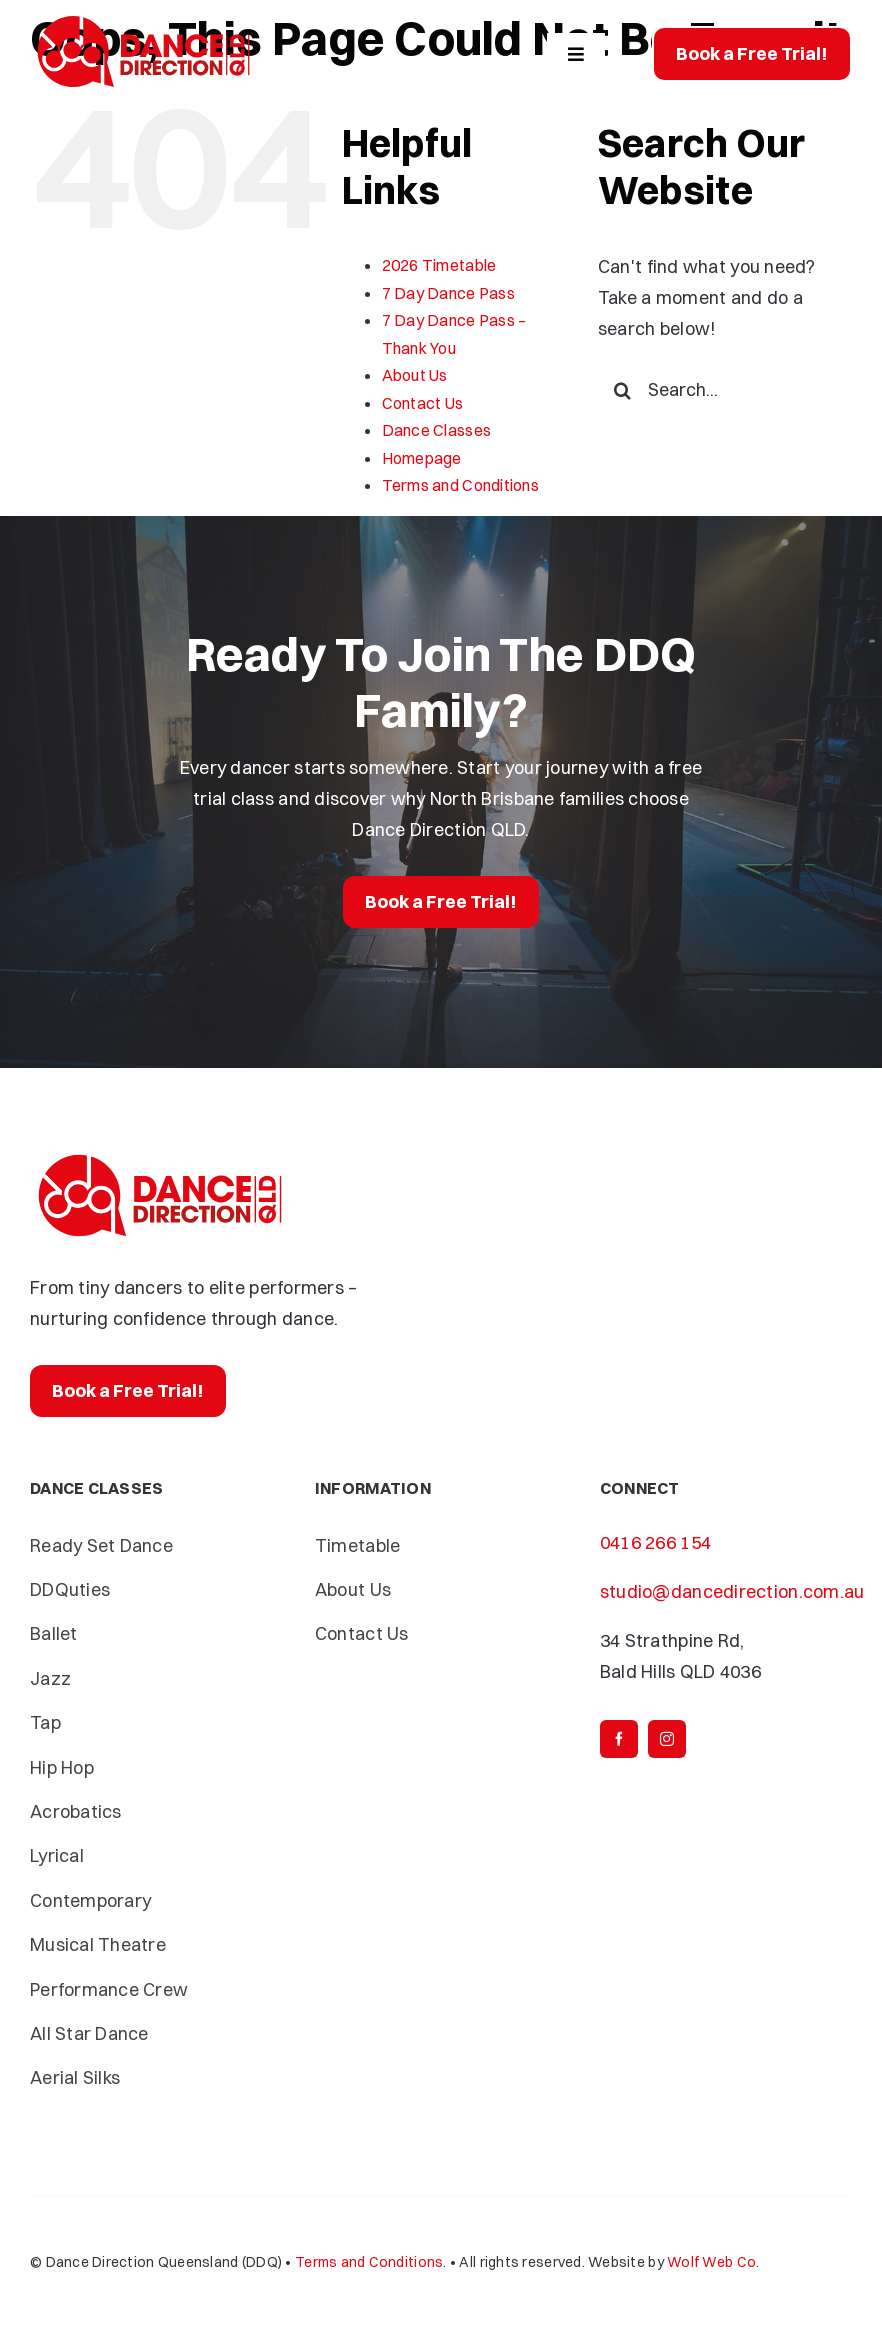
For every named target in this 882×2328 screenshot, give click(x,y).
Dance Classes (437, 430)
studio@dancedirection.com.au (732, 1591)
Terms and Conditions (460, 485)
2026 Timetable (439, 265)
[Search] (623, 390)
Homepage (422, 458)
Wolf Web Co (711, 2262)
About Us (415, 375)
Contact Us (423, 403)
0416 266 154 (655, 1542)
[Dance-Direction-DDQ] (143, 18)
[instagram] (667, 1739)
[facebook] (619, 1739)
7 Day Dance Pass (448, 293)
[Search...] (725, 390)
